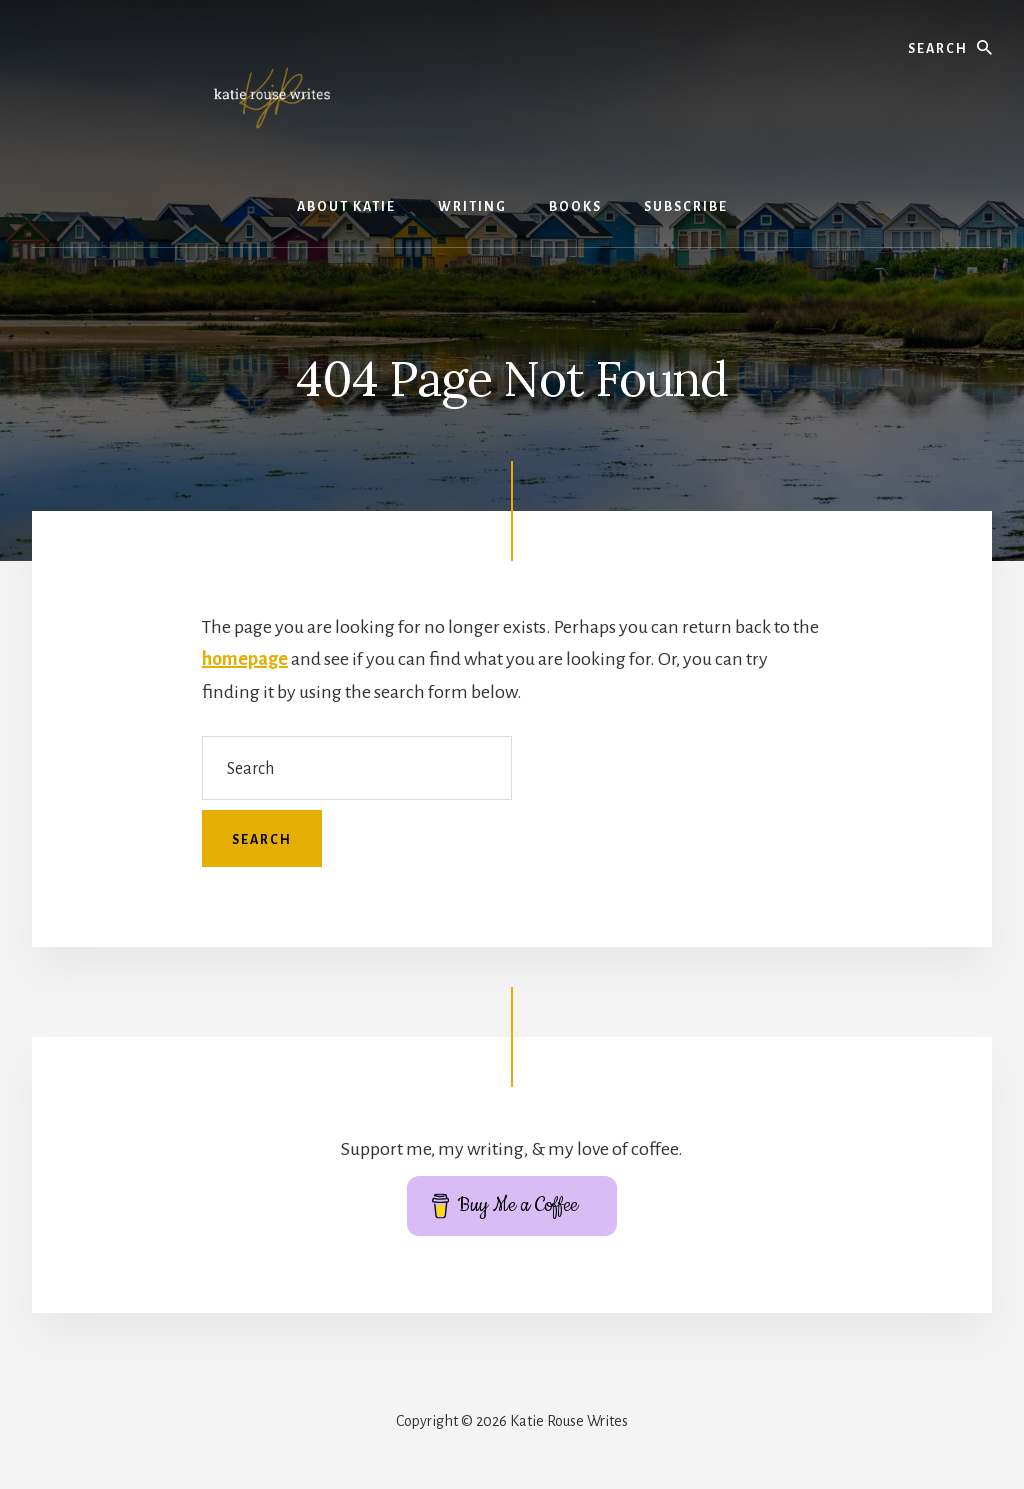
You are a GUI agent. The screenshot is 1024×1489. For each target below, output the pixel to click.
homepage (245, 659)
